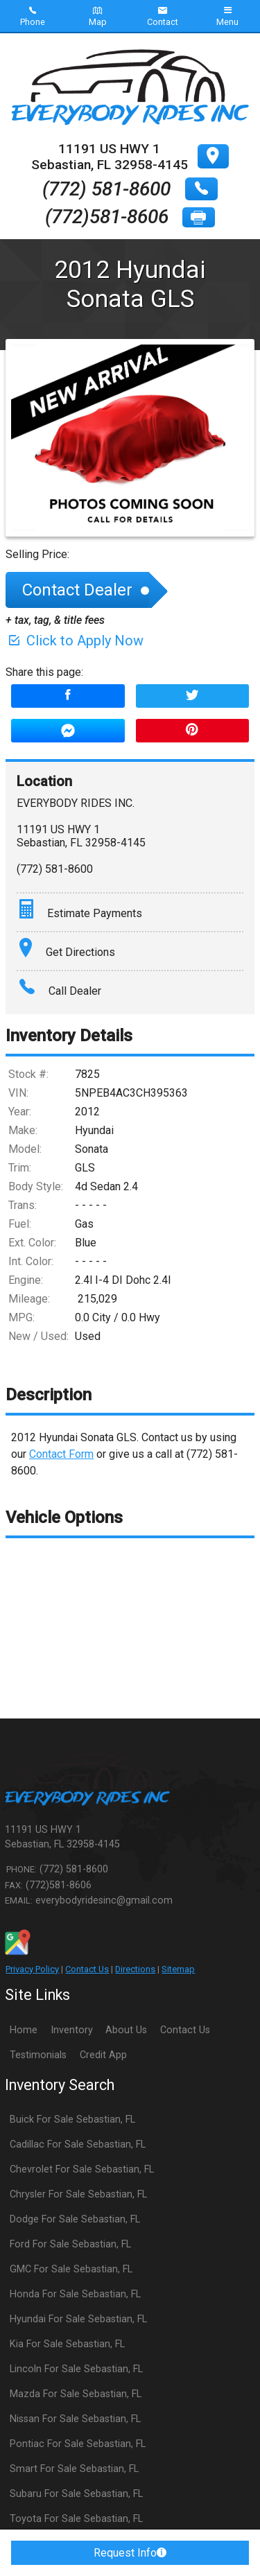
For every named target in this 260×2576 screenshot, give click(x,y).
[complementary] (218, 2534)
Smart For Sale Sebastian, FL (74, 2469)
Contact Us (87, 1969)
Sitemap (178, 1969)
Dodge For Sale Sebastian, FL (75, 2219)
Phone (32, 16)
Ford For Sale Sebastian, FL (70, 2244)
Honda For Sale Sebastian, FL (75, 2294)
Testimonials (38, 2055)
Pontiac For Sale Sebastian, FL (78, 2444)
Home (23, 2030)
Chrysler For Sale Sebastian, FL (78, 2194)
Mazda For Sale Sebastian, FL (75, 2394)
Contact (162, 16)
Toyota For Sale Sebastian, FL (76, 2519)
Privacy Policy (32, 1969)
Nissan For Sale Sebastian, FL (75, 2419)
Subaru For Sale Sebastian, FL (76, 2494)
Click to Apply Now (75, 640)
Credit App (103, 2055)
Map (98, 16)
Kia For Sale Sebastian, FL (67, 2344)
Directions (135, 1969)
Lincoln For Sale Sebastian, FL (76, 2369)
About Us (126, 2030)
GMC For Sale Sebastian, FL (71, 2269)
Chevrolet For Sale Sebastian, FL (82, 2169)
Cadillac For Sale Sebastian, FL (78, 2144)
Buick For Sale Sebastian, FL (72, 2119)
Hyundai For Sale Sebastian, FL (78, 2319)
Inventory (72, 2030)
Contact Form (61, 1454)
